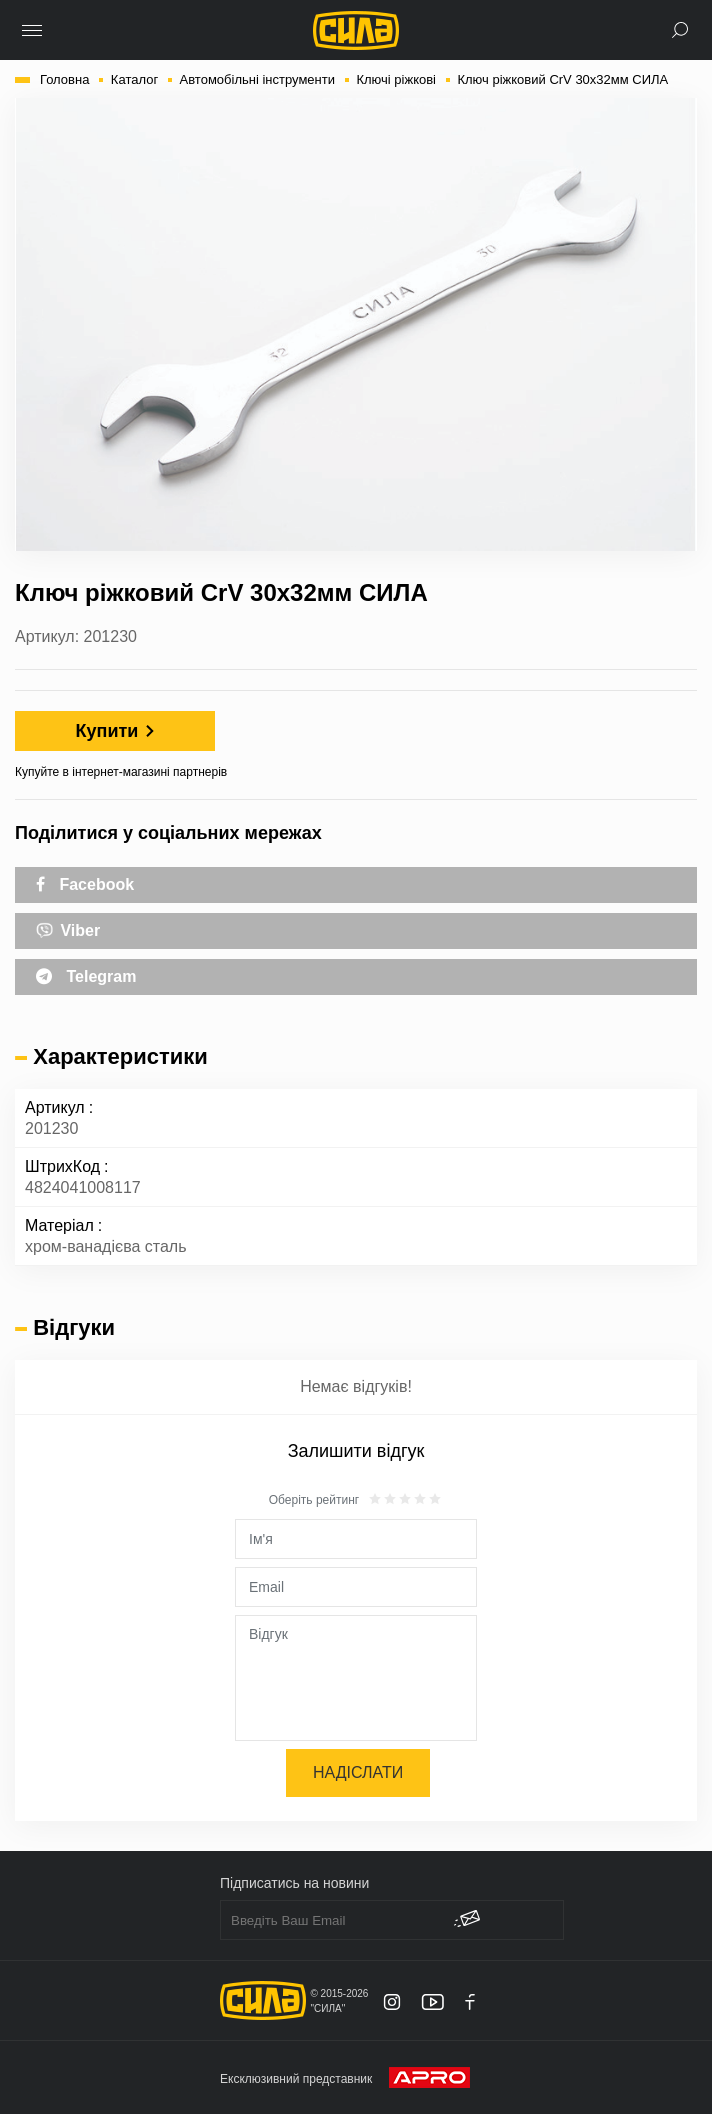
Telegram (86, 976)
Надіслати (358, 1772)
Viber (68, 929)
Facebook (85, 884)
